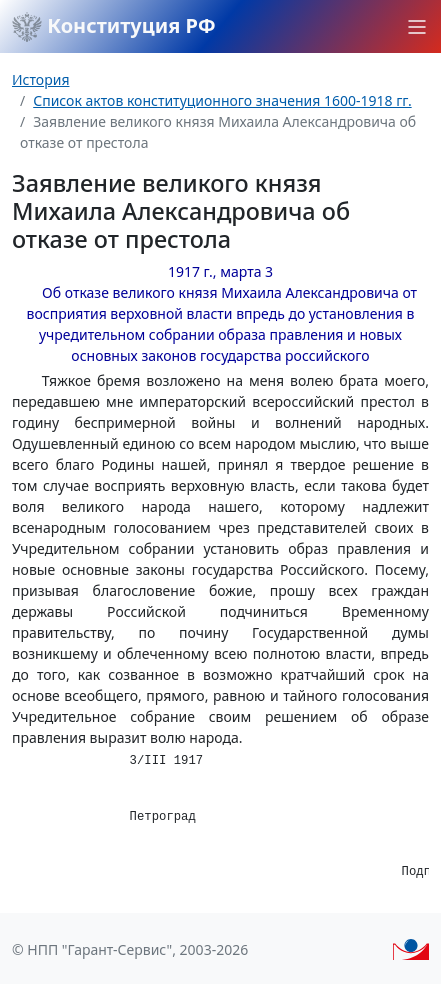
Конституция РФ (114, 27)
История (40, 79)
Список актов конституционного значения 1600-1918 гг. (222, 100)
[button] (417, 27)
